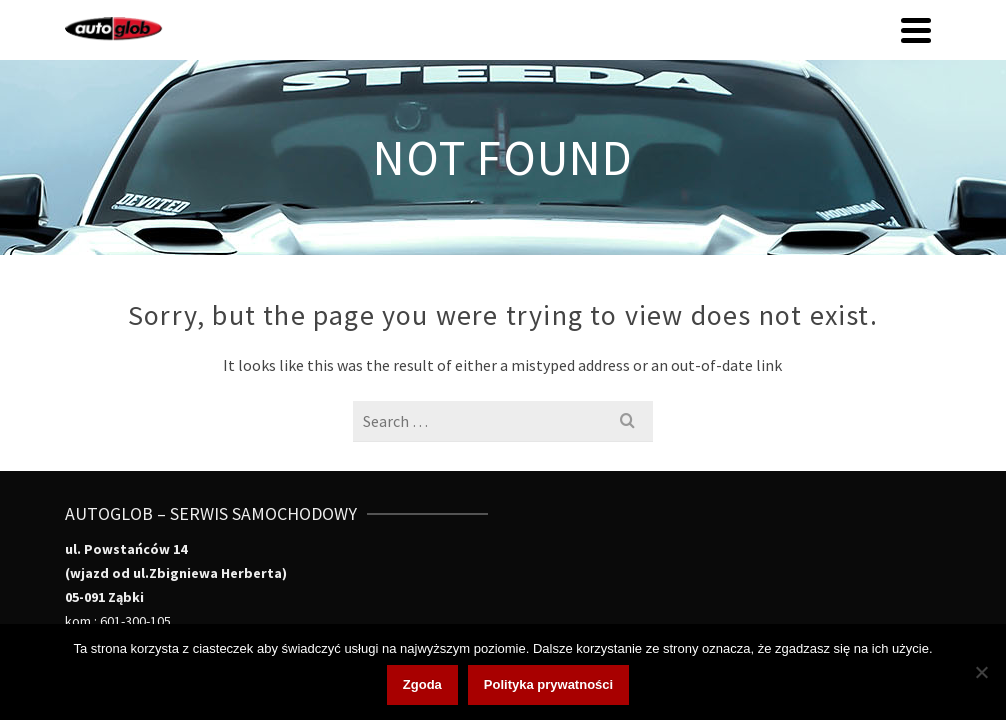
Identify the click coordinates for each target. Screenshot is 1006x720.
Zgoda (422, 684)
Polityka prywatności (548, 684)
